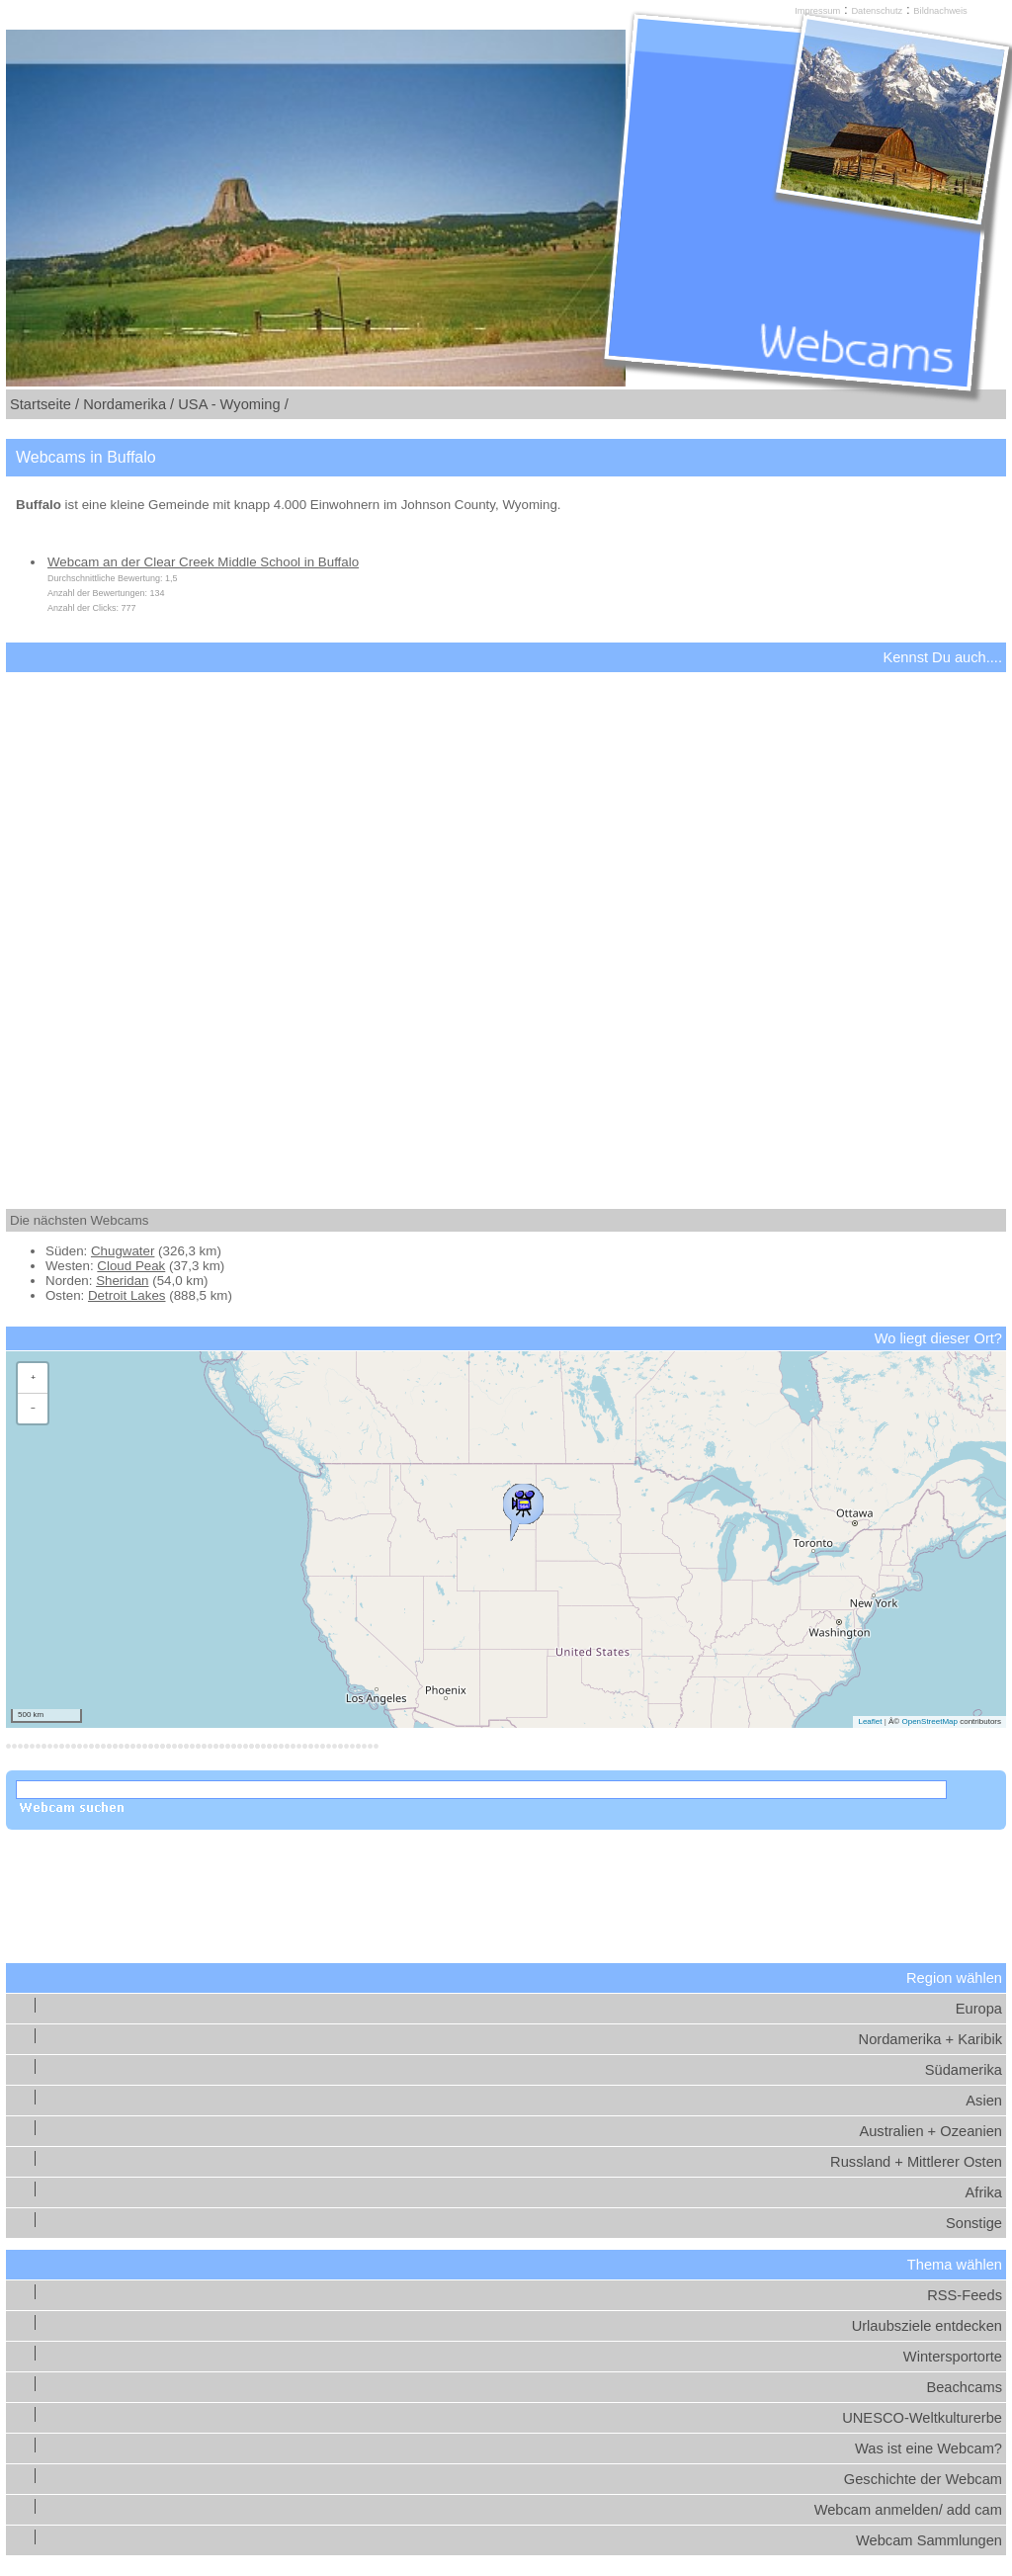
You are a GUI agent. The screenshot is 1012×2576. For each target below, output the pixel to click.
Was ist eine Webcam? (928, 2448)
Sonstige (974, 2223)
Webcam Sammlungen (929, 2540)
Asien (984, 2100)
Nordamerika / (128, 404)
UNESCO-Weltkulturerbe (922, 2418)
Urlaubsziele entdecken (927, 2326)
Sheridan (122, 1280)
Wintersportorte (952, 2356)
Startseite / (44, 404)
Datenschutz (876, 11)
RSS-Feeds (964, 2295)
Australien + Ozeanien (930, 2131)
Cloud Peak (131, 1265)
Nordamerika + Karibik (930, 2039)
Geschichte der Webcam (923, 2479)
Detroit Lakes (127, 1295)
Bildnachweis (940, 11)
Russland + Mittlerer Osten (916, 2162)
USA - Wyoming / (233, 404)
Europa (979, 2009)
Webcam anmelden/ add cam (908, 2510)
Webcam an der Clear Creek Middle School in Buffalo (203, 562)
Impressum (817, 11)
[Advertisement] (506, 923)
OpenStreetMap (929, 1721)
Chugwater (122, 1251)
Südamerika (963, 2070)
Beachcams (964, 2387)
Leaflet (870, 1721)
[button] (522, 1507)
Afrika (984, 2192)
